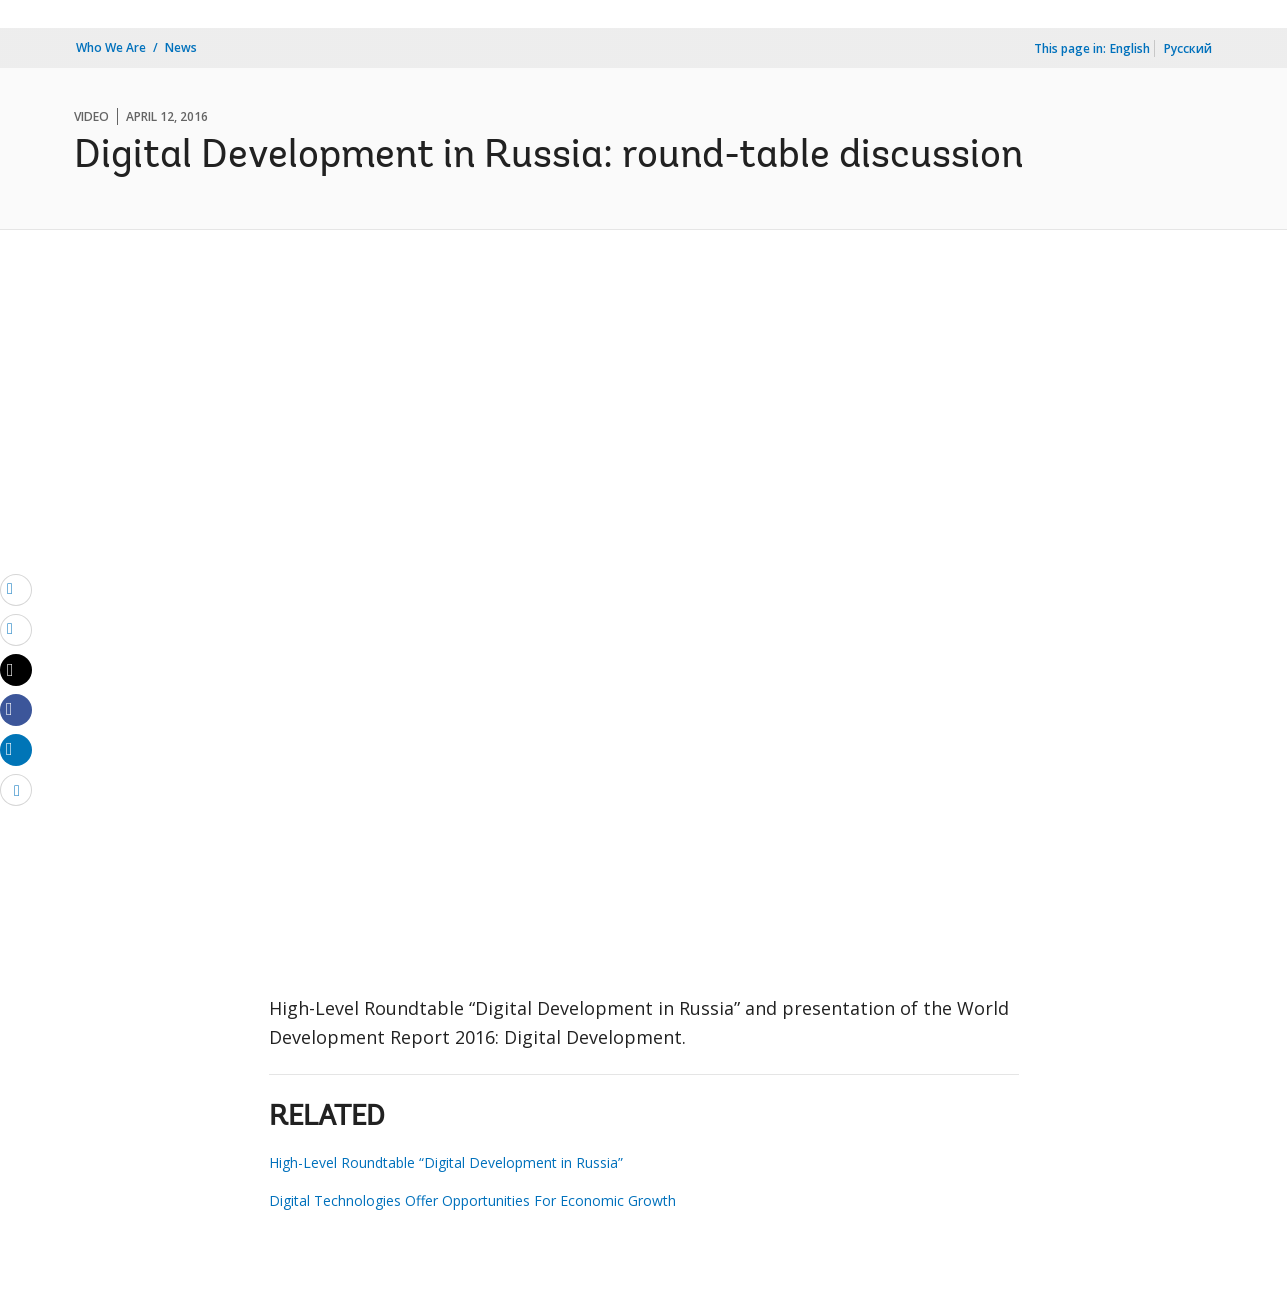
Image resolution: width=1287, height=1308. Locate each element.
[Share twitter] (16, 670)
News (181, 47)
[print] (16, 629)
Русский (1188, 48)
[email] (16, 589)
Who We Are (111, 47)
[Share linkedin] (16, 749)
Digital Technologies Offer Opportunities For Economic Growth (472, 1200)
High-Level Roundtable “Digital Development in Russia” (446, 1162)
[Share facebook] (16, 709)
